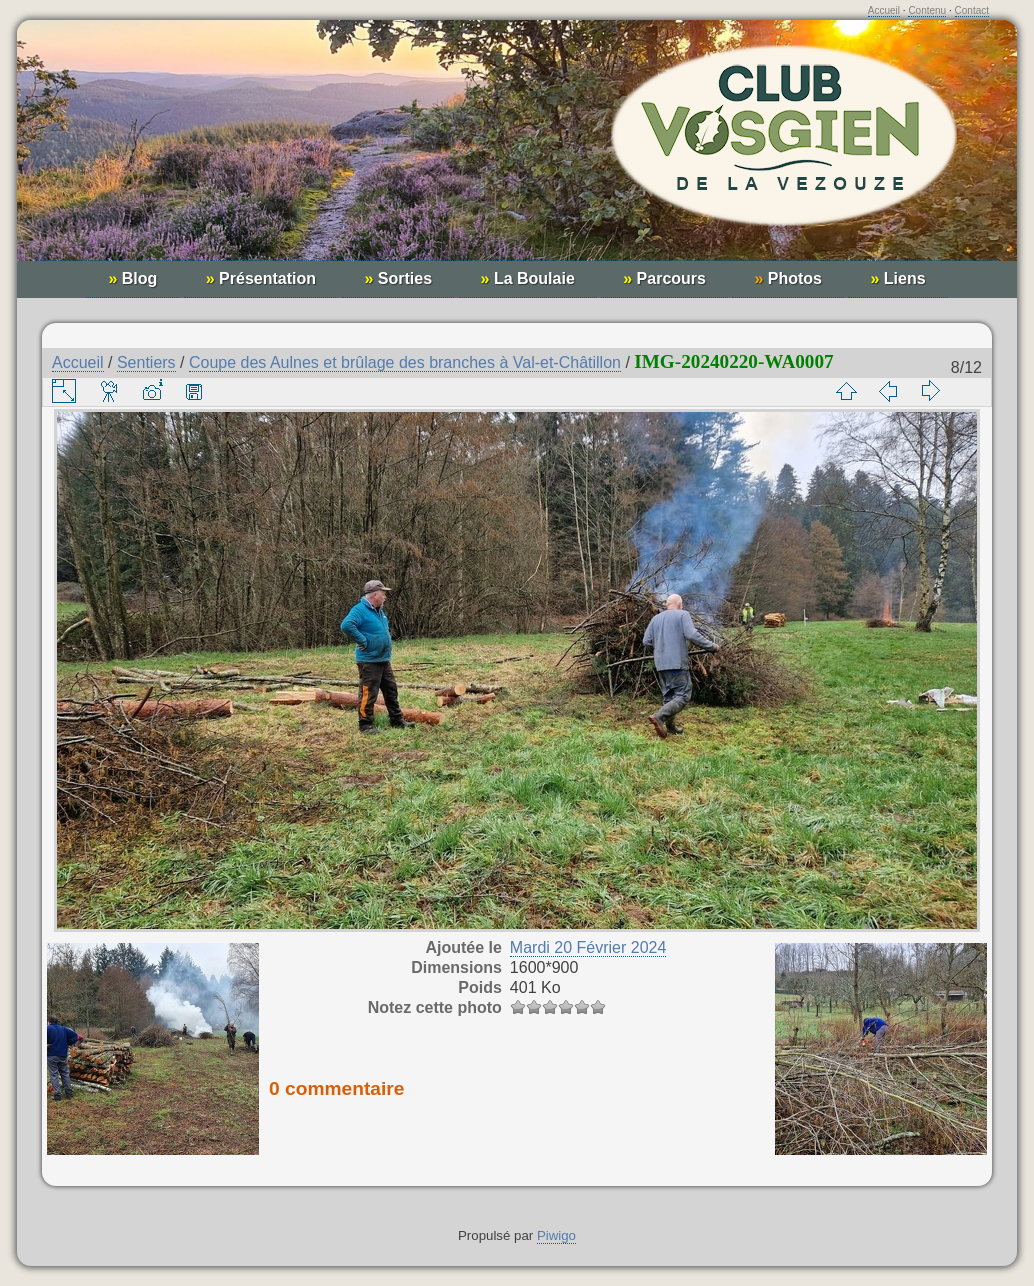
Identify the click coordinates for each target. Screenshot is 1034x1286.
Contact (972, 10)
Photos (788, 278)
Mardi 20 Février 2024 (588, 947)
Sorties (398, 278)
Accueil (884, 10)
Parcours (664, 278)
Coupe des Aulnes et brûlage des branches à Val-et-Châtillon (405, 362)
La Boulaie (528, 278)
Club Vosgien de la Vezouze (517, 150)
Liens (897, 278)
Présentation (261, 278)
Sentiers (146, 362)
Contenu (927, 10)
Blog (132, 278)
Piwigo (556, 1235)
